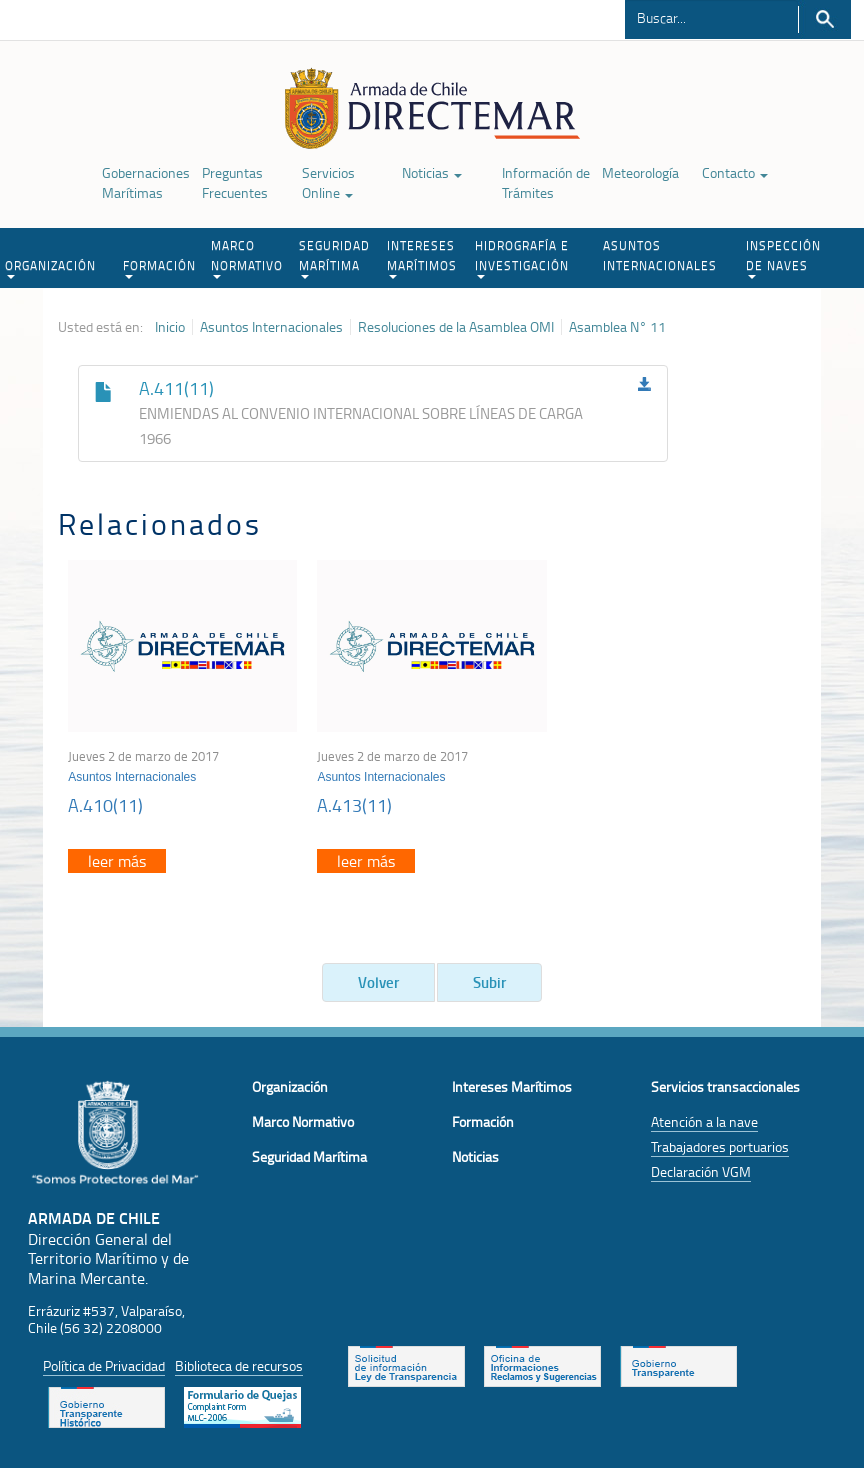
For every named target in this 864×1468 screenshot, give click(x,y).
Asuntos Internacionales (271, 327)
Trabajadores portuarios (720, 1146)
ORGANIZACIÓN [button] (50, 268)
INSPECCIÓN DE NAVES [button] (783, 258)
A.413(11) (354, 805)
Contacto (735, 172)
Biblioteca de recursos (239, 1365)
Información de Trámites (546, 182)
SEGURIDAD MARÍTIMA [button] (334, 258)
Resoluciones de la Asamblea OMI (456, 327)
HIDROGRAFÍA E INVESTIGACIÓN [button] (522, 258)
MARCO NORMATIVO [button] (247, 258)
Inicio (170, 327)
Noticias (432, 172)
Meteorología (640, 172)
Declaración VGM (701, 1171)
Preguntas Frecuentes (235, 182)
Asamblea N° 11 (617, 327)
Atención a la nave (704, 1121)
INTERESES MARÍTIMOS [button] (422, 258)
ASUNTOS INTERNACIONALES (660, 255)
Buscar (824, 19)
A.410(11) (105, 805)
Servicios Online (328, 182)
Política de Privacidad (104, 1365)
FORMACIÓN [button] (159, 268)
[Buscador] (711, 17)
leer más (117, 861)
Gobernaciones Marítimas (146, 182)
